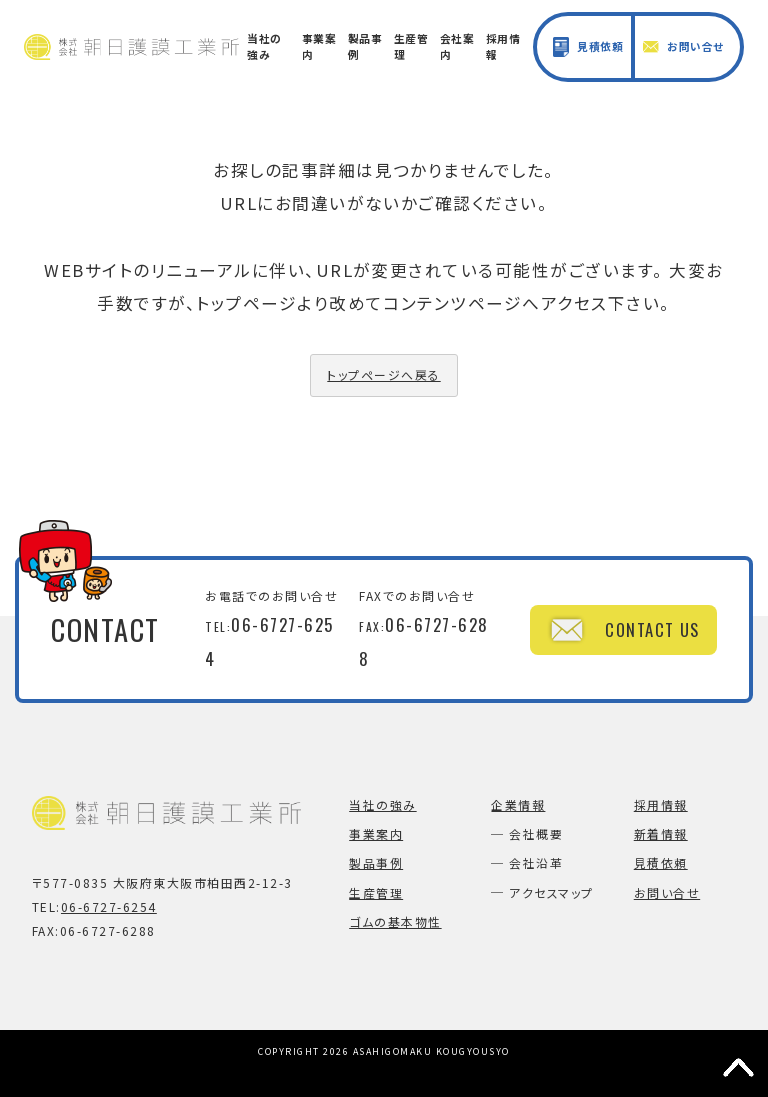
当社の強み (264, 46)
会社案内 (457, 46)
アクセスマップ (551, 892)
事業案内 (319, 46)
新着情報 (661, 833)
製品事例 (365, 46)
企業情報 (518, 804)
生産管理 (411, 46)
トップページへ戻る (383, 374)
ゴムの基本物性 (395, 921)
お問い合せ (683, 46)
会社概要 (536, 833)
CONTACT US (623, 630)
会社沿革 (536, 862)
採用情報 (503, 46)
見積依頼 (588, 47)
